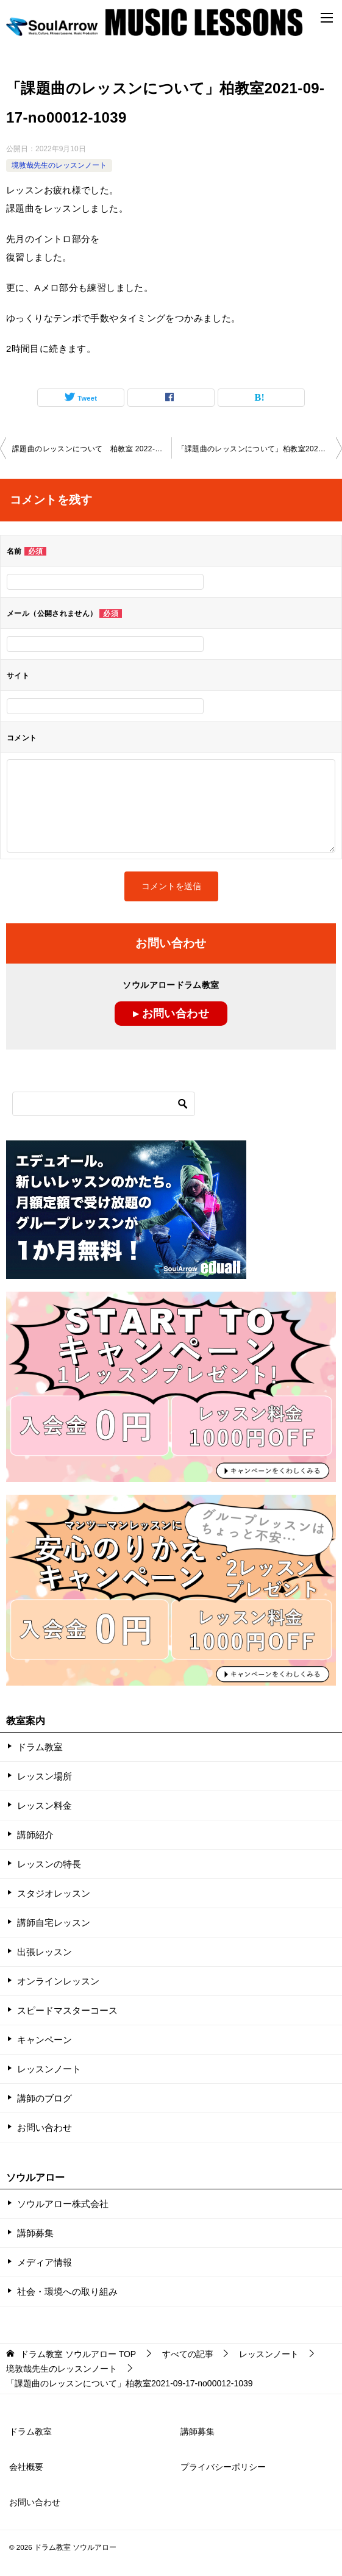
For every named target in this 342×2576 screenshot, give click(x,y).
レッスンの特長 (49, 1864)
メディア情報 (44, 2262)
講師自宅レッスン (53, 1922)
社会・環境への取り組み (67, 2291)
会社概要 (26, 2467)
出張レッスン (44, 1952)
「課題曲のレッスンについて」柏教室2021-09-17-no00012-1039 (260, 449)
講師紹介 (35, 1835)
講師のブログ (44, 2098)
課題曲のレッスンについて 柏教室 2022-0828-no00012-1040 (91, 449)
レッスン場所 (44, 1776)
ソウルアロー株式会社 (63, 2204)
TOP (78, 2354)
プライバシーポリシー (223, 2467)
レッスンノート (49, 2069)
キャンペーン (44, 2039)
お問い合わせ (44, 2127)
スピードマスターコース (67, 2010)
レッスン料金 (44, 1805)
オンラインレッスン (58, 1981)
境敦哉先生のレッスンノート (59, 165)
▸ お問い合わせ (171, 1013)
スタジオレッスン (53, 1893)
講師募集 (35, 2233)
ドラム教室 (40, 1747)
